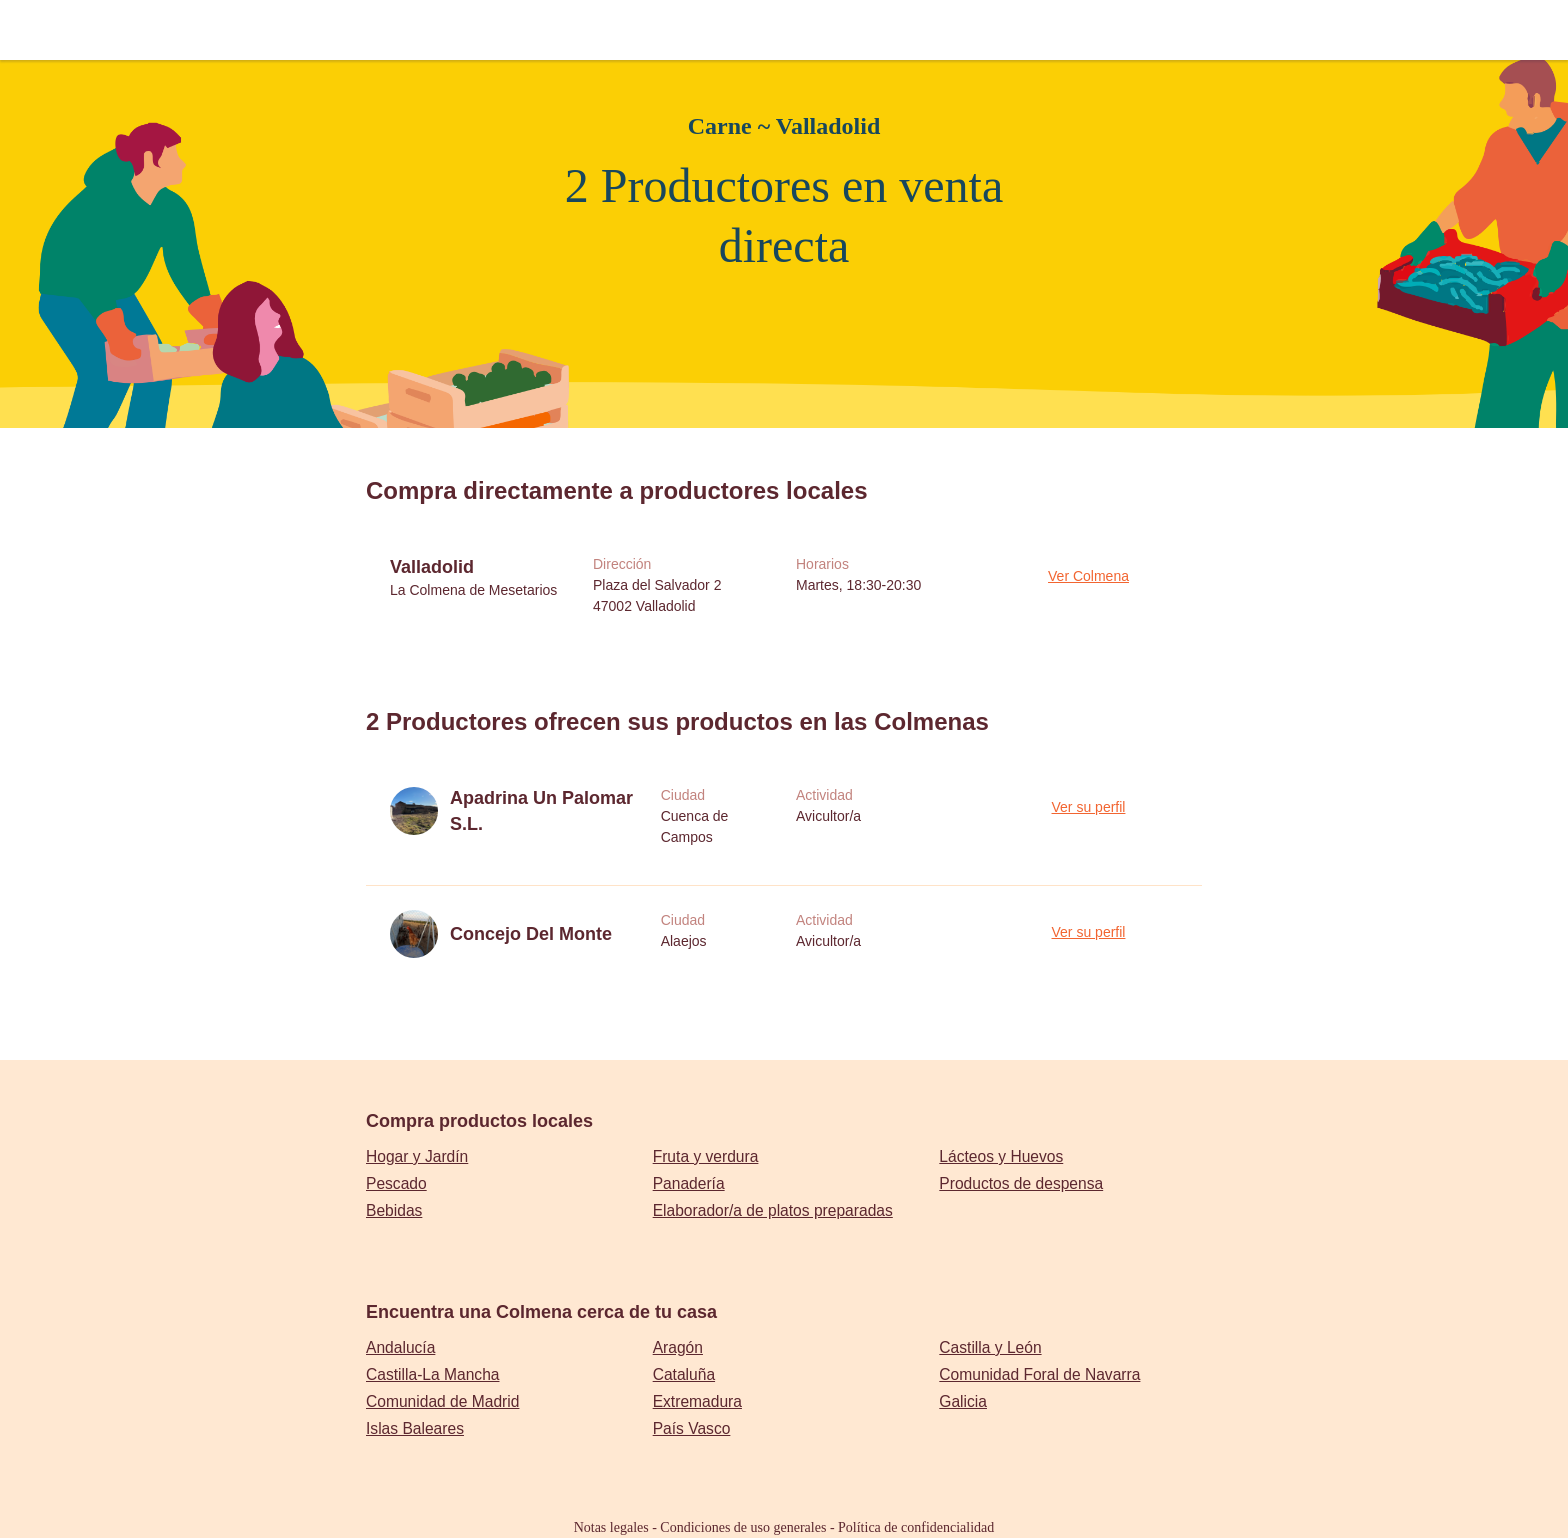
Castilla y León (990, 1347)
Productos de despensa (1021, 1183)
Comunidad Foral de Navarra (1039, 1374)
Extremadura (697, 1401)
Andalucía (400, 1347)
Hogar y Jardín (417, 1156)
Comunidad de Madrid (442, 1401)
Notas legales (611, 1527)
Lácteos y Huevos (1001, 1156)
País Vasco (692, 1428)
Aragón (678, 1347)
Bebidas (394, 1210)
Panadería (689, 1183)
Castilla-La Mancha (432, 1374)
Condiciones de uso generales (743, 1527)
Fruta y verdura (706, 1156)
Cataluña (684, 1374)
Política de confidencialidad (916, 1527)
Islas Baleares (415, 1428)
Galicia (963, 1401)
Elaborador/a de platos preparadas (773, 1210)
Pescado (396, 1183)
